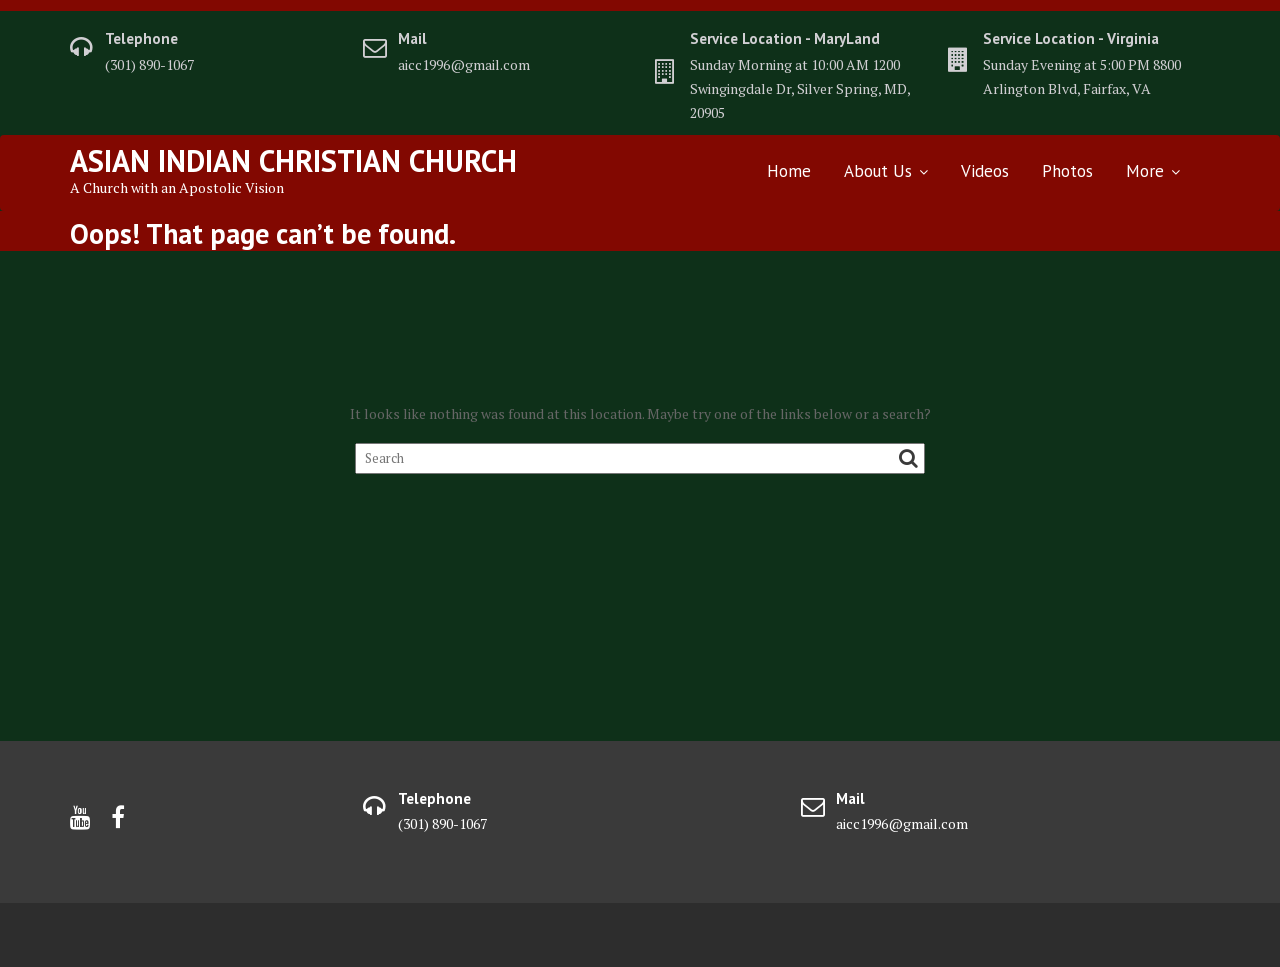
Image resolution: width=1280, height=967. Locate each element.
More (1145, 171)
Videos (985, 171)
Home (789, 171)
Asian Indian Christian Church (293, 160)
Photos (1067, 171)
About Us (878, 171)
